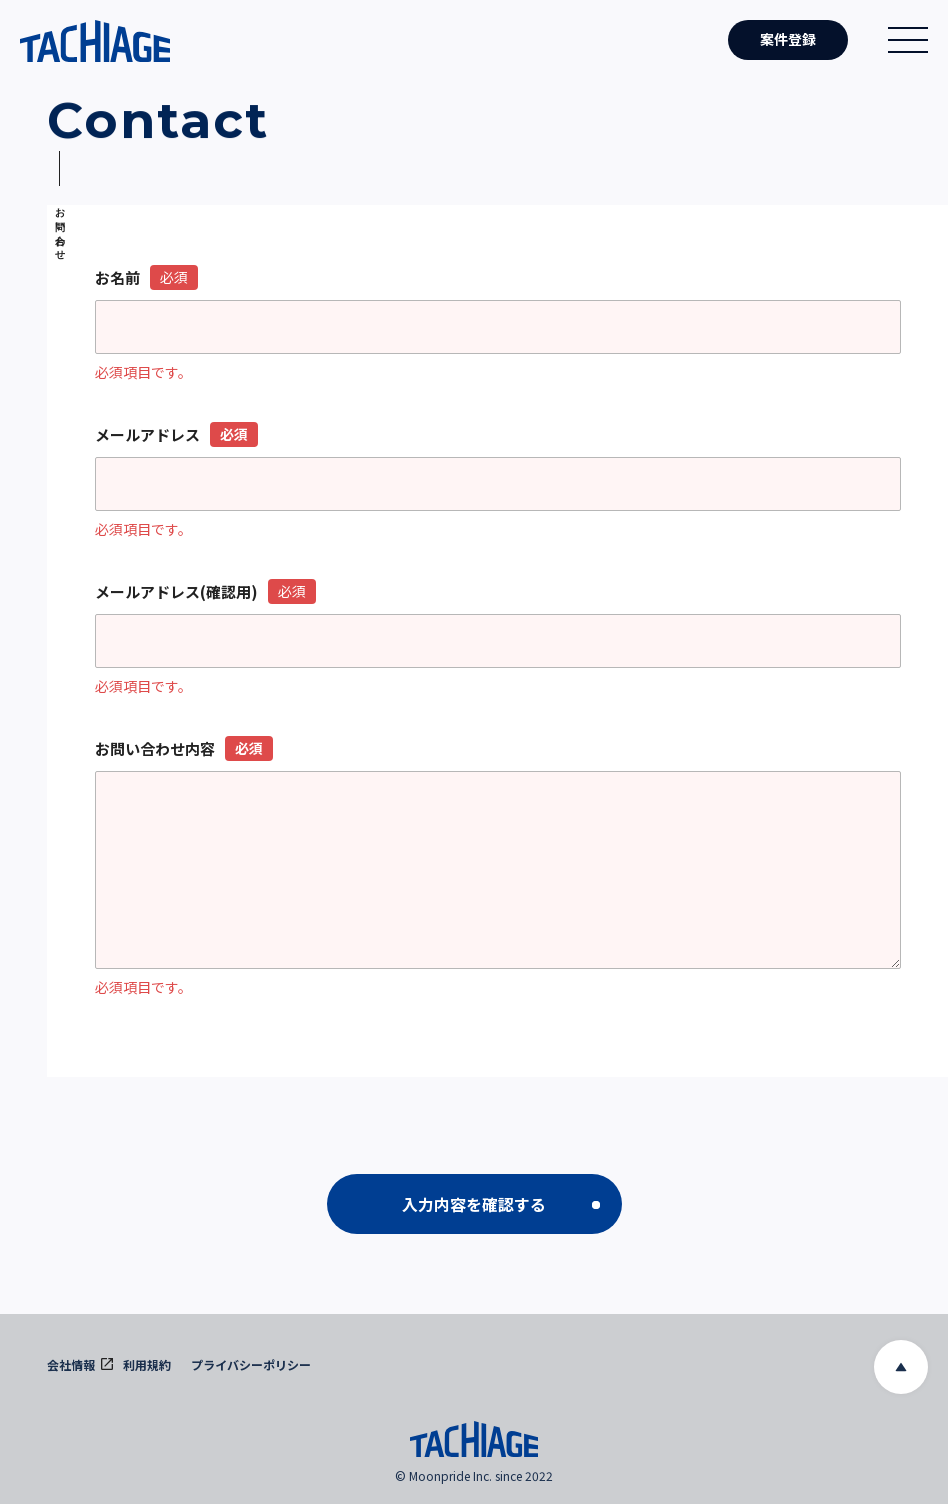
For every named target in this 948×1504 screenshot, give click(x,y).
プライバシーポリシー (251, 1364)
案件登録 (788, 39)
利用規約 (147, 1364)
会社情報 (80, 1364)
